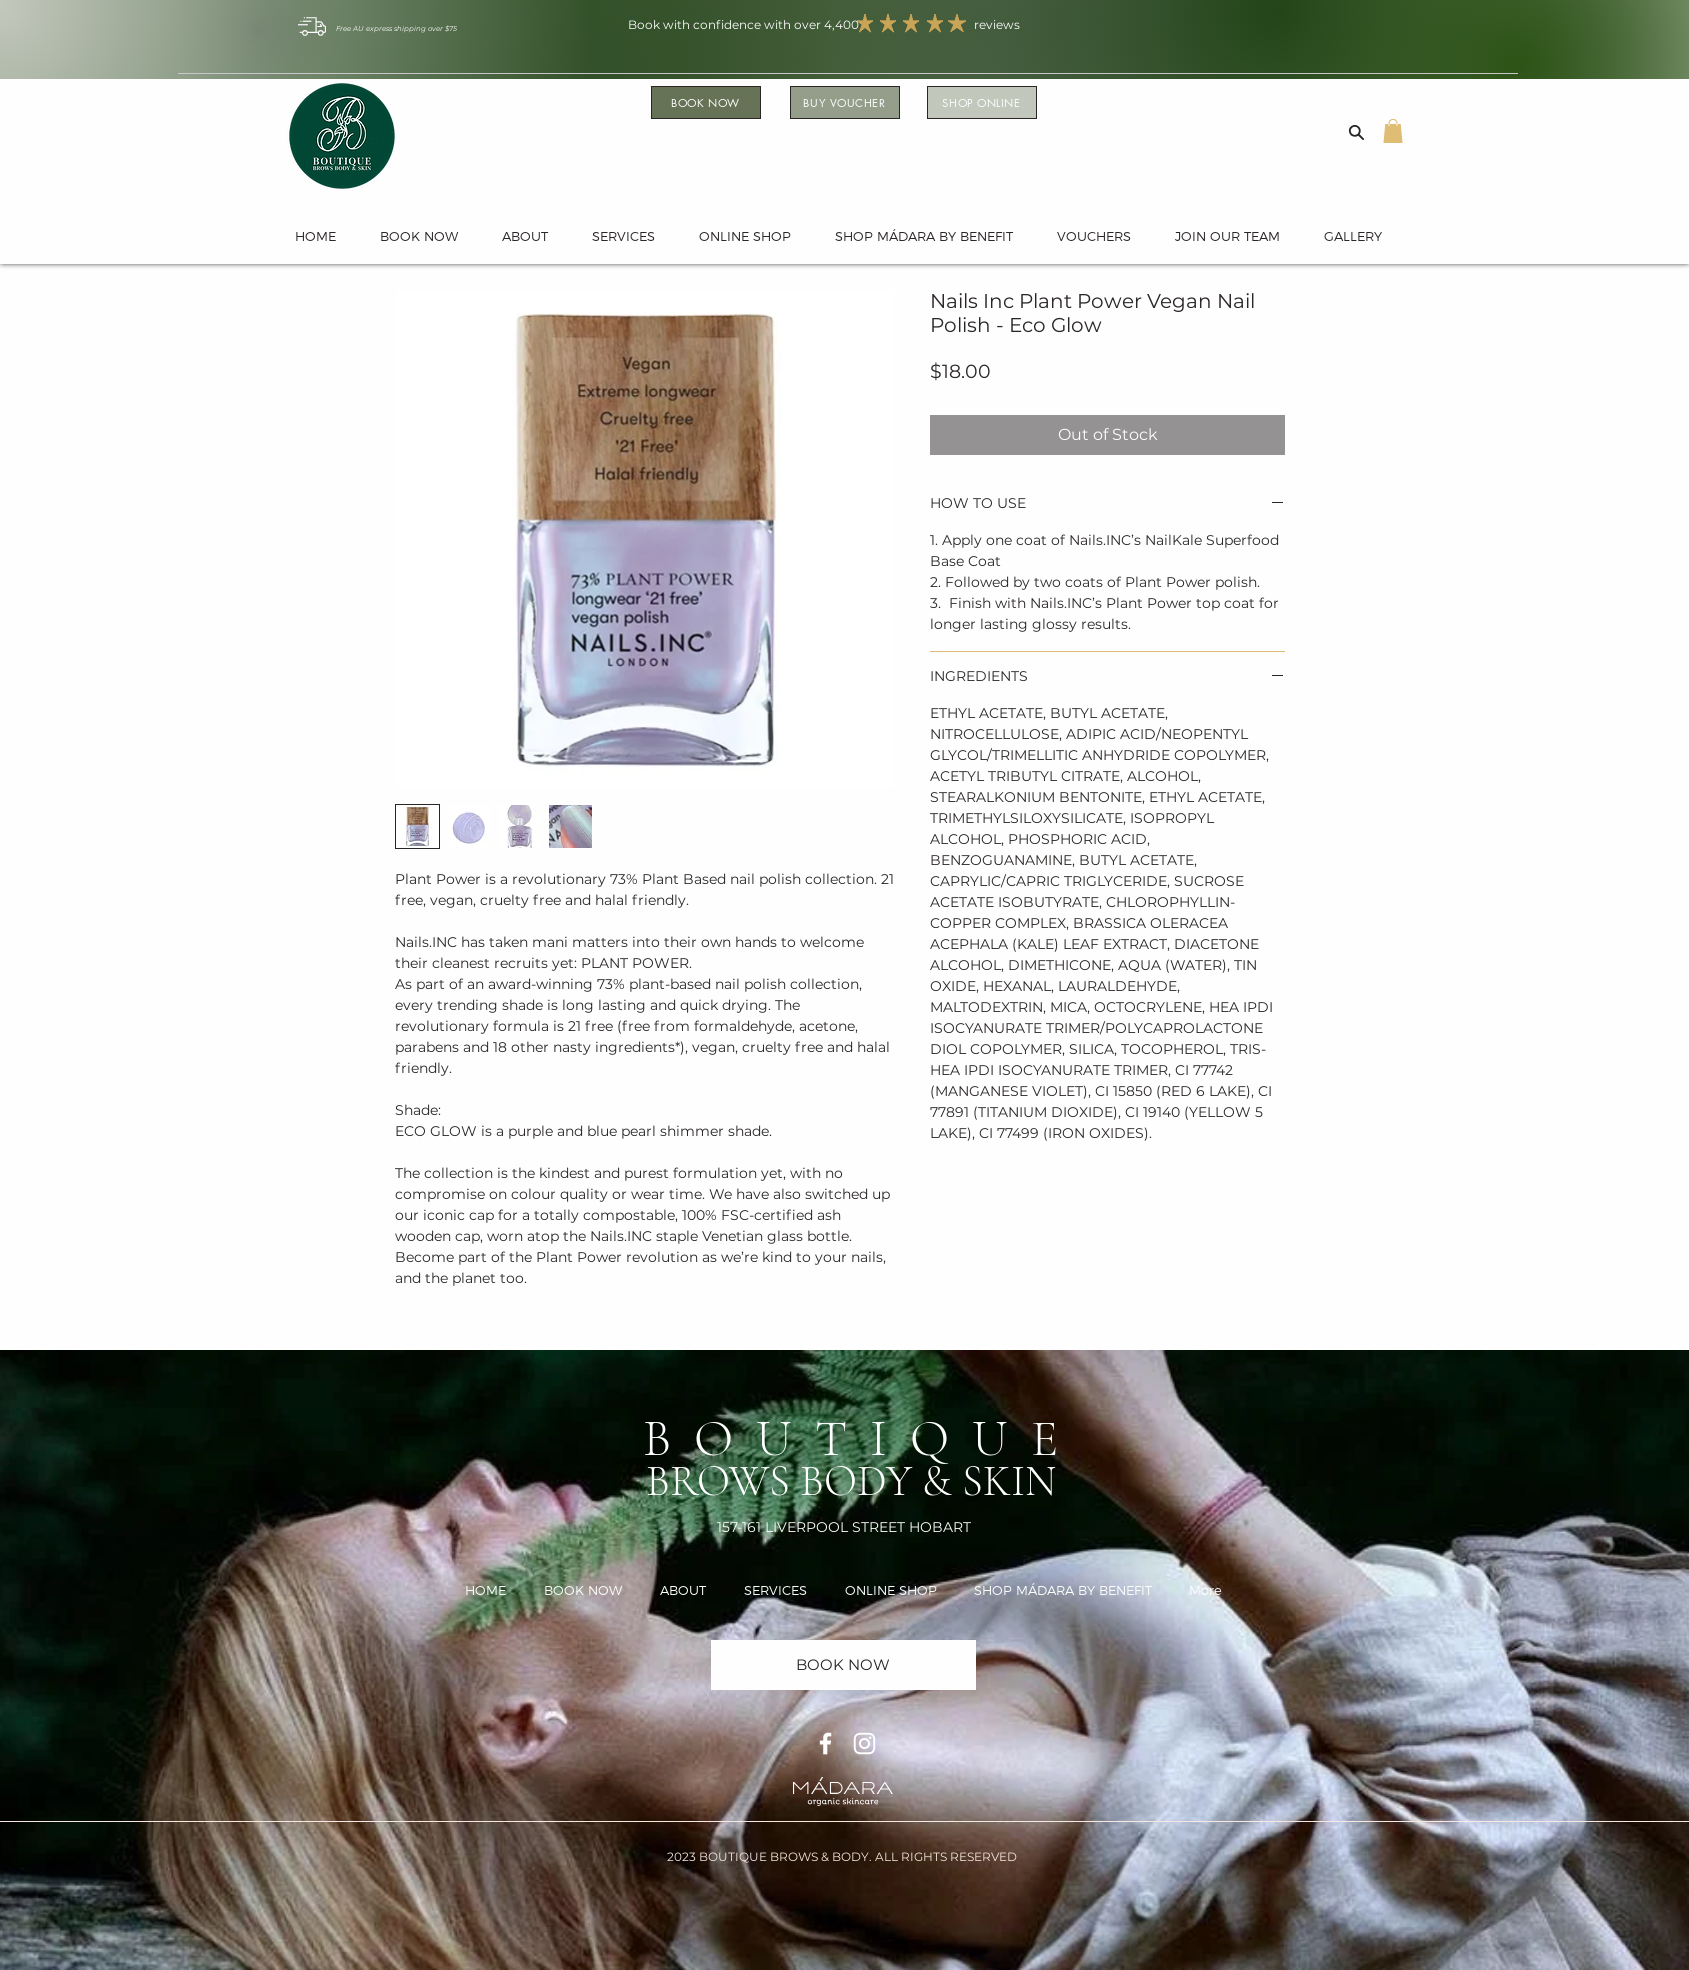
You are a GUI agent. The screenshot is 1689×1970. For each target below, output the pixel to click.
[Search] (1357, 132)
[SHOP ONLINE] (982, 102)
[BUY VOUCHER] (845, 102)
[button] (1393, 131)
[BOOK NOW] (706, 102)
